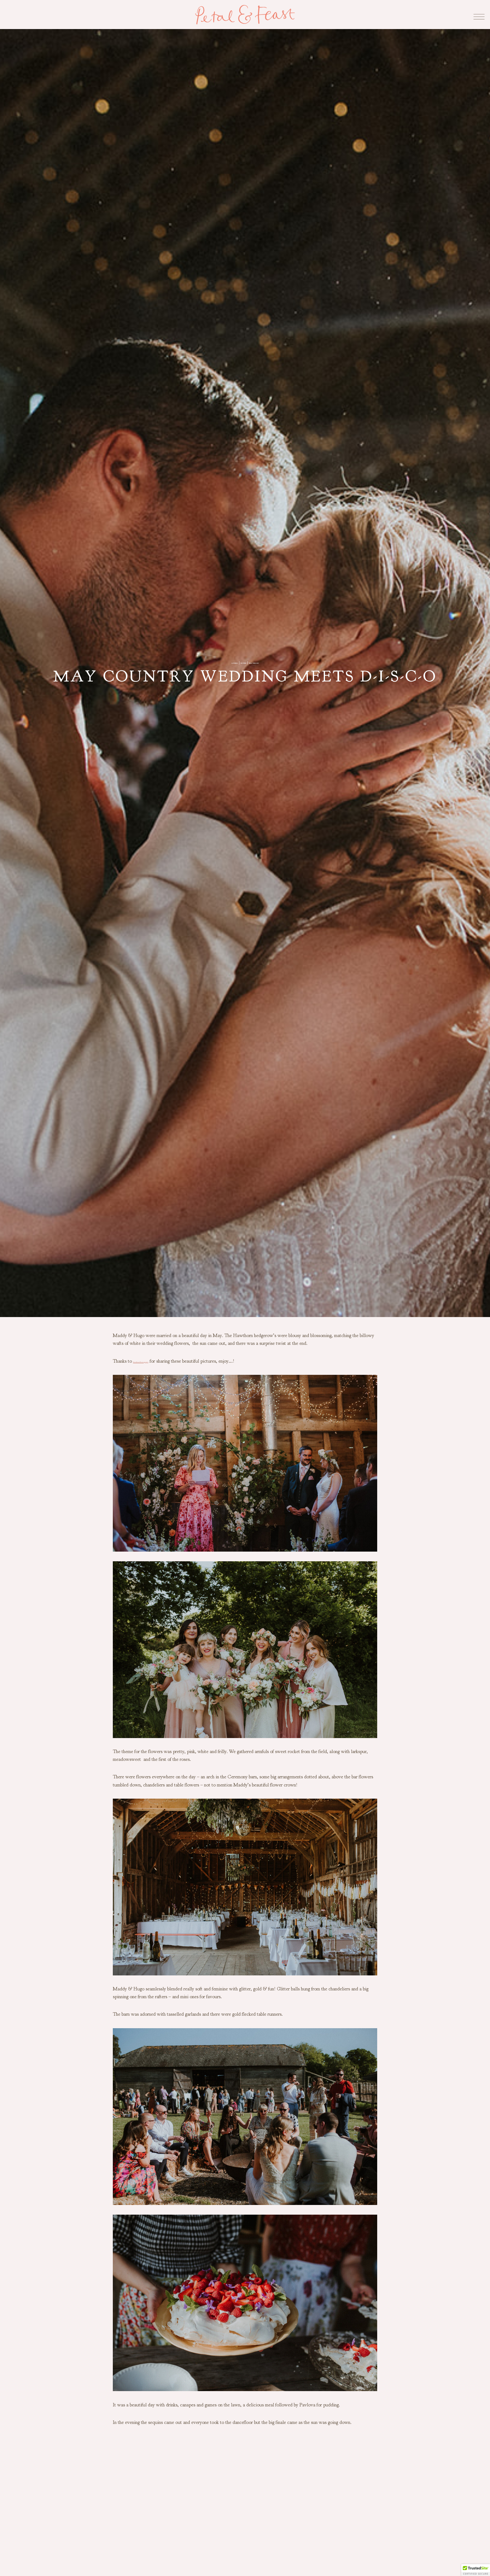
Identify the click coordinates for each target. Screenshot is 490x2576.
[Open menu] (474, 14)
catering (219, 662)
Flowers (240, 662)
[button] (475, 2570)
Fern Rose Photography (156, 1361)
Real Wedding (266, 662)
